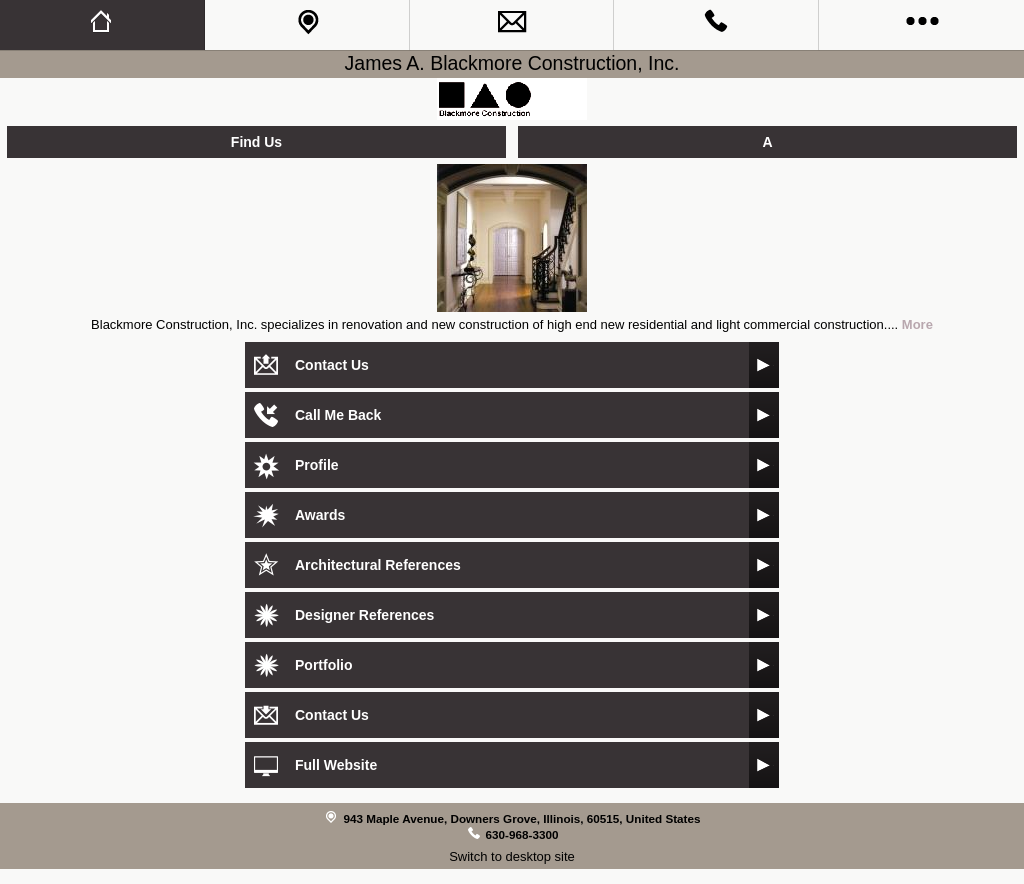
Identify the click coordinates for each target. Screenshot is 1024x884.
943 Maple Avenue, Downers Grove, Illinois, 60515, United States (521, 818)
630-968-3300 (522, 834)
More (917, 324)
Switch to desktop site (512, 856)
